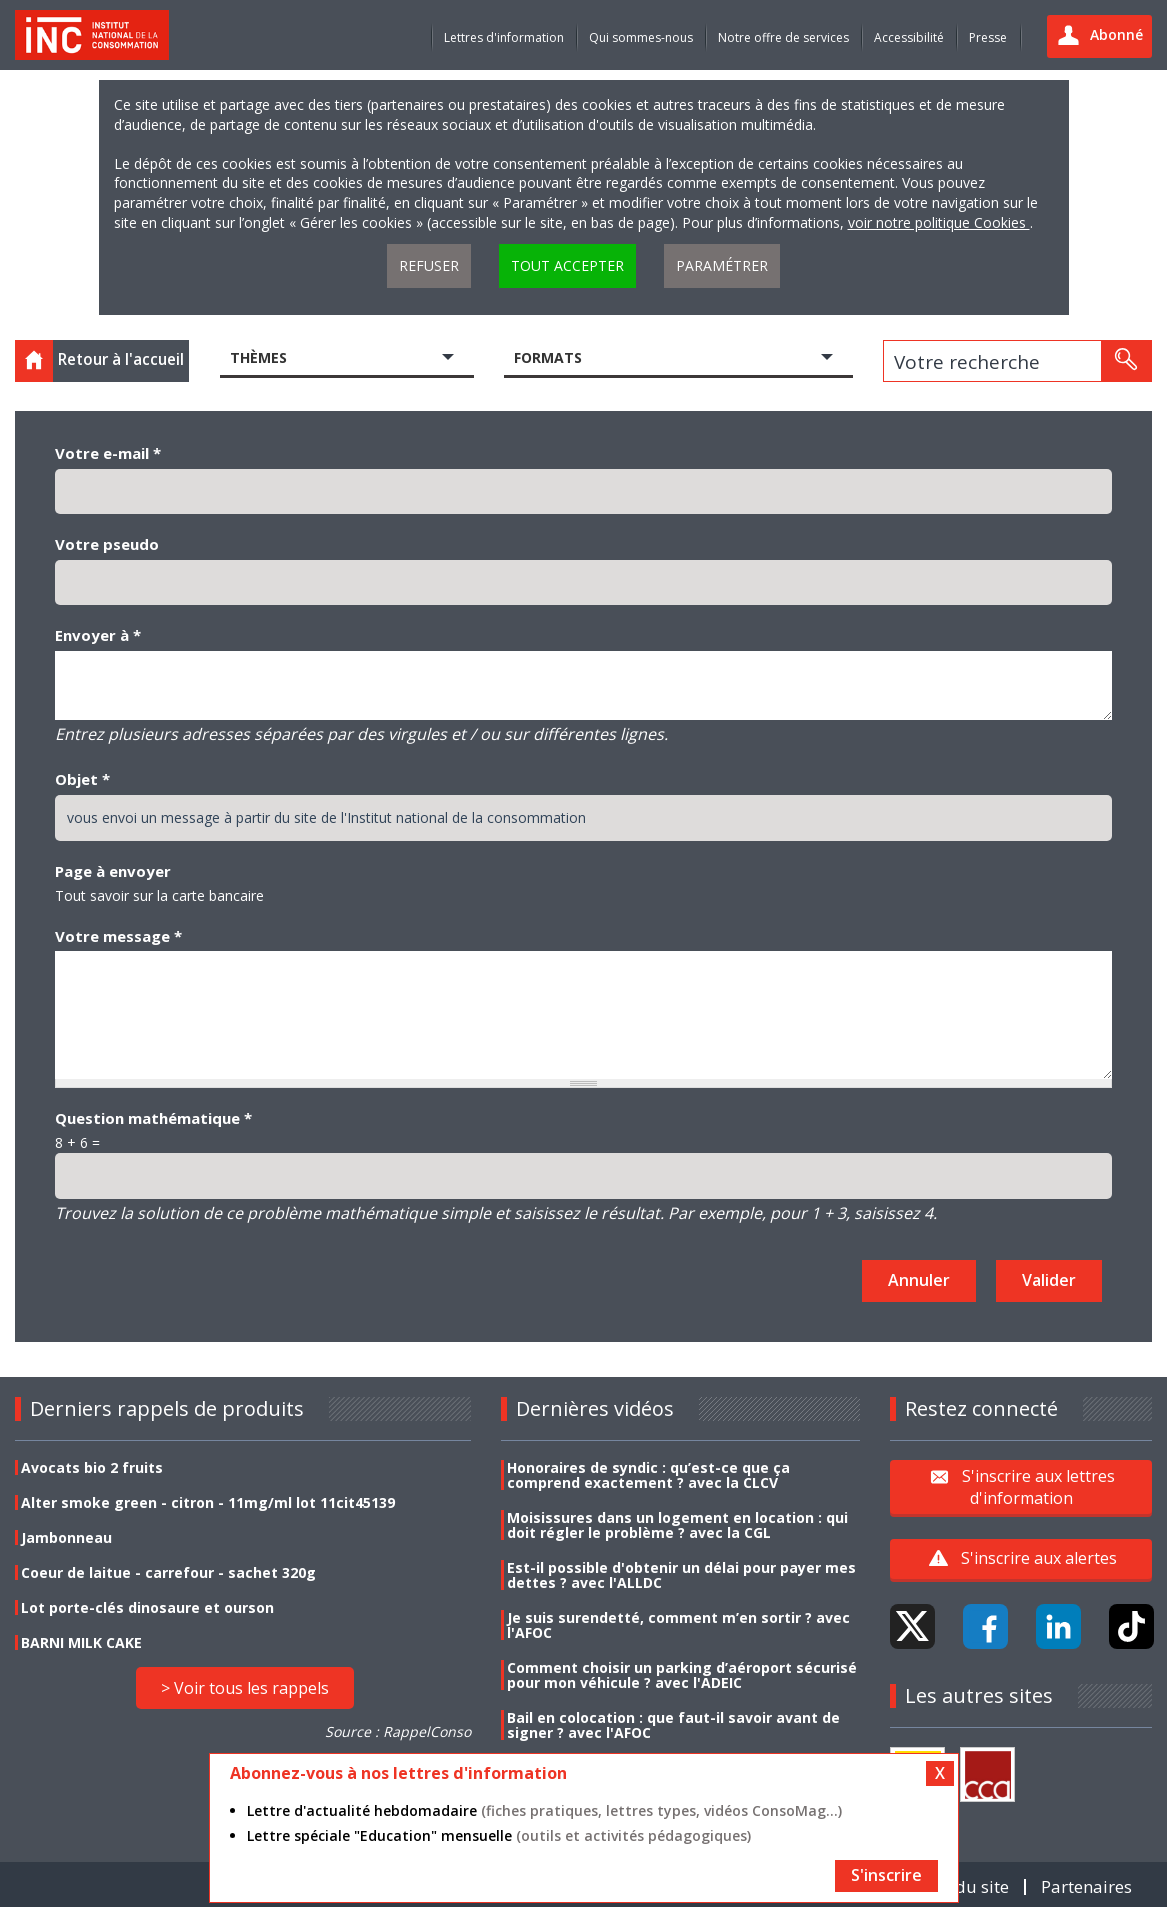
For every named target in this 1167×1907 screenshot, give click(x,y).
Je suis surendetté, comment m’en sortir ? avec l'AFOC (678, 1625)
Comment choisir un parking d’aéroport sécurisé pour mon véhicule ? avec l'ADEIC (682, 1675)
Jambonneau (66, 1537)
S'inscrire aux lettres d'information (1038, 1487)
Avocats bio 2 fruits (92, 1467)
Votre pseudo (107, 544)
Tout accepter (567, 265)
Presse (988, 37)
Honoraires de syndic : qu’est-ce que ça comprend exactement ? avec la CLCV (648, 1475)
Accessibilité (909, 37)
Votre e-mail (108, 453)
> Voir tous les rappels (245, 1688)
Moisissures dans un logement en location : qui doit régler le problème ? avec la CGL (677, 1525)
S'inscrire (886, 1875)
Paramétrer (722, 265)
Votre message (118, 936)
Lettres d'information (504, 37)
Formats (548, 357)
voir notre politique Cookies (939, 222)
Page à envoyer (113, 871)
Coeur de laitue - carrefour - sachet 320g (168, 1572)
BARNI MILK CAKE (81, 1642)
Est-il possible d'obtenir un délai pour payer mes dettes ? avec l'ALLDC (681, 1575)
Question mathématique (153, 1118)
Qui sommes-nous (641, 37)
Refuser (429, 265)
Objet (82, 779)
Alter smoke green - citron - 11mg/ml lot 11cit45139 (208, 1502)
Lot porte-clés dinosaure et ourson (147, 1607)
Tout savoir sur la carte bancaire (159, 895)
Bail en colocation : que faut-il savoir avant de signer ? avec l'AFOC (673, 1725)
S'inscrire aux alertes (1039, 1558)
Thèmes (258, 357)
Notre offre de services (783, 37)
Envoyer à (98, 635)
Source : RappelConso (398, 1731)
